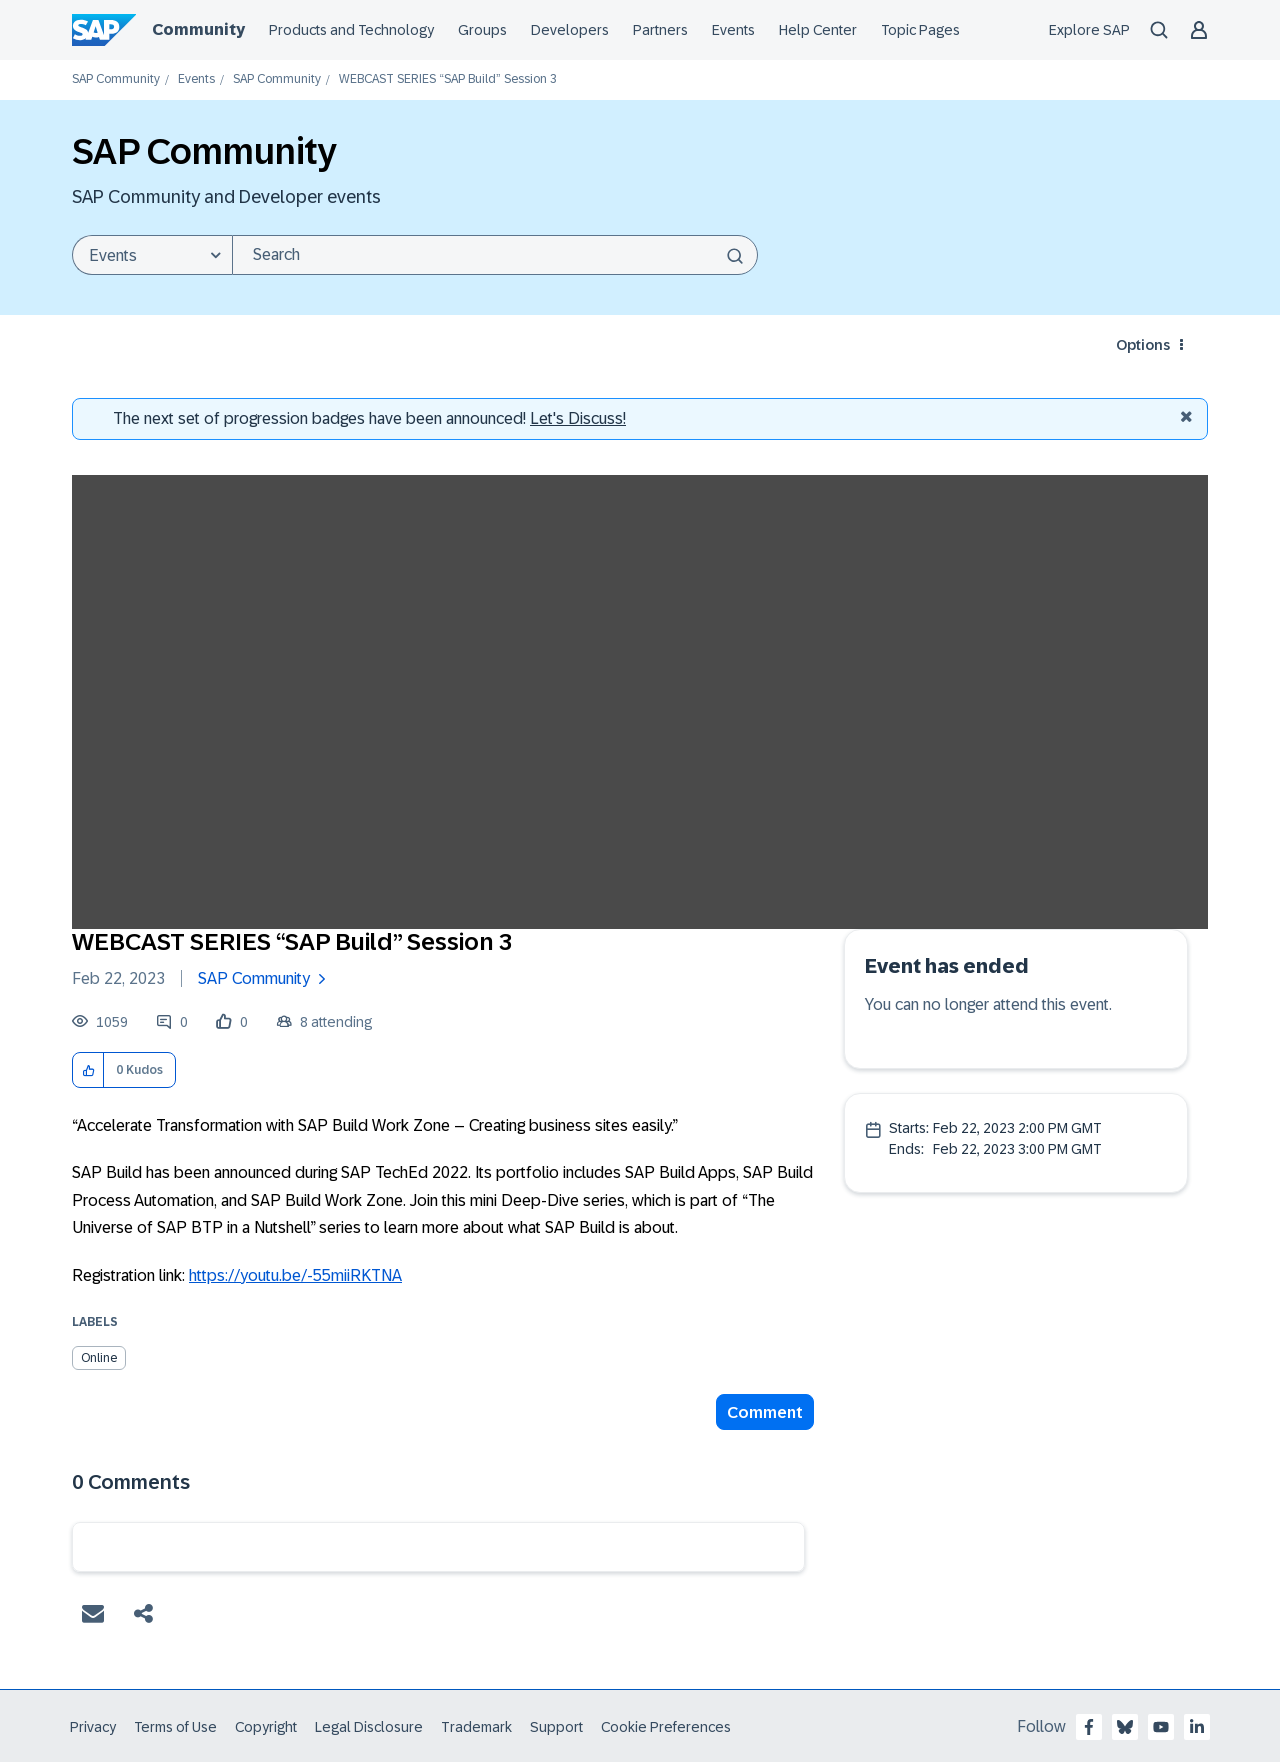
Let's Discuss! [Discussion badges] (578, 418)
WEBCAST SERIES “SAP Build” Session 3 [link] (448, 79)
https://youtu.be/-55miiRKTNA (295, 1275)
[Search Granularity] (152, 255)
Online (99, 1358)
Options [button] (1143, 345)
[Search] (495, 255)
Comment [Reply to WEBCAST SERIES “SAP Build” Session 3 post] (765, 1412)
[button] (88, 1070)
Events (196, 79)
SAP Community (116, 79)
